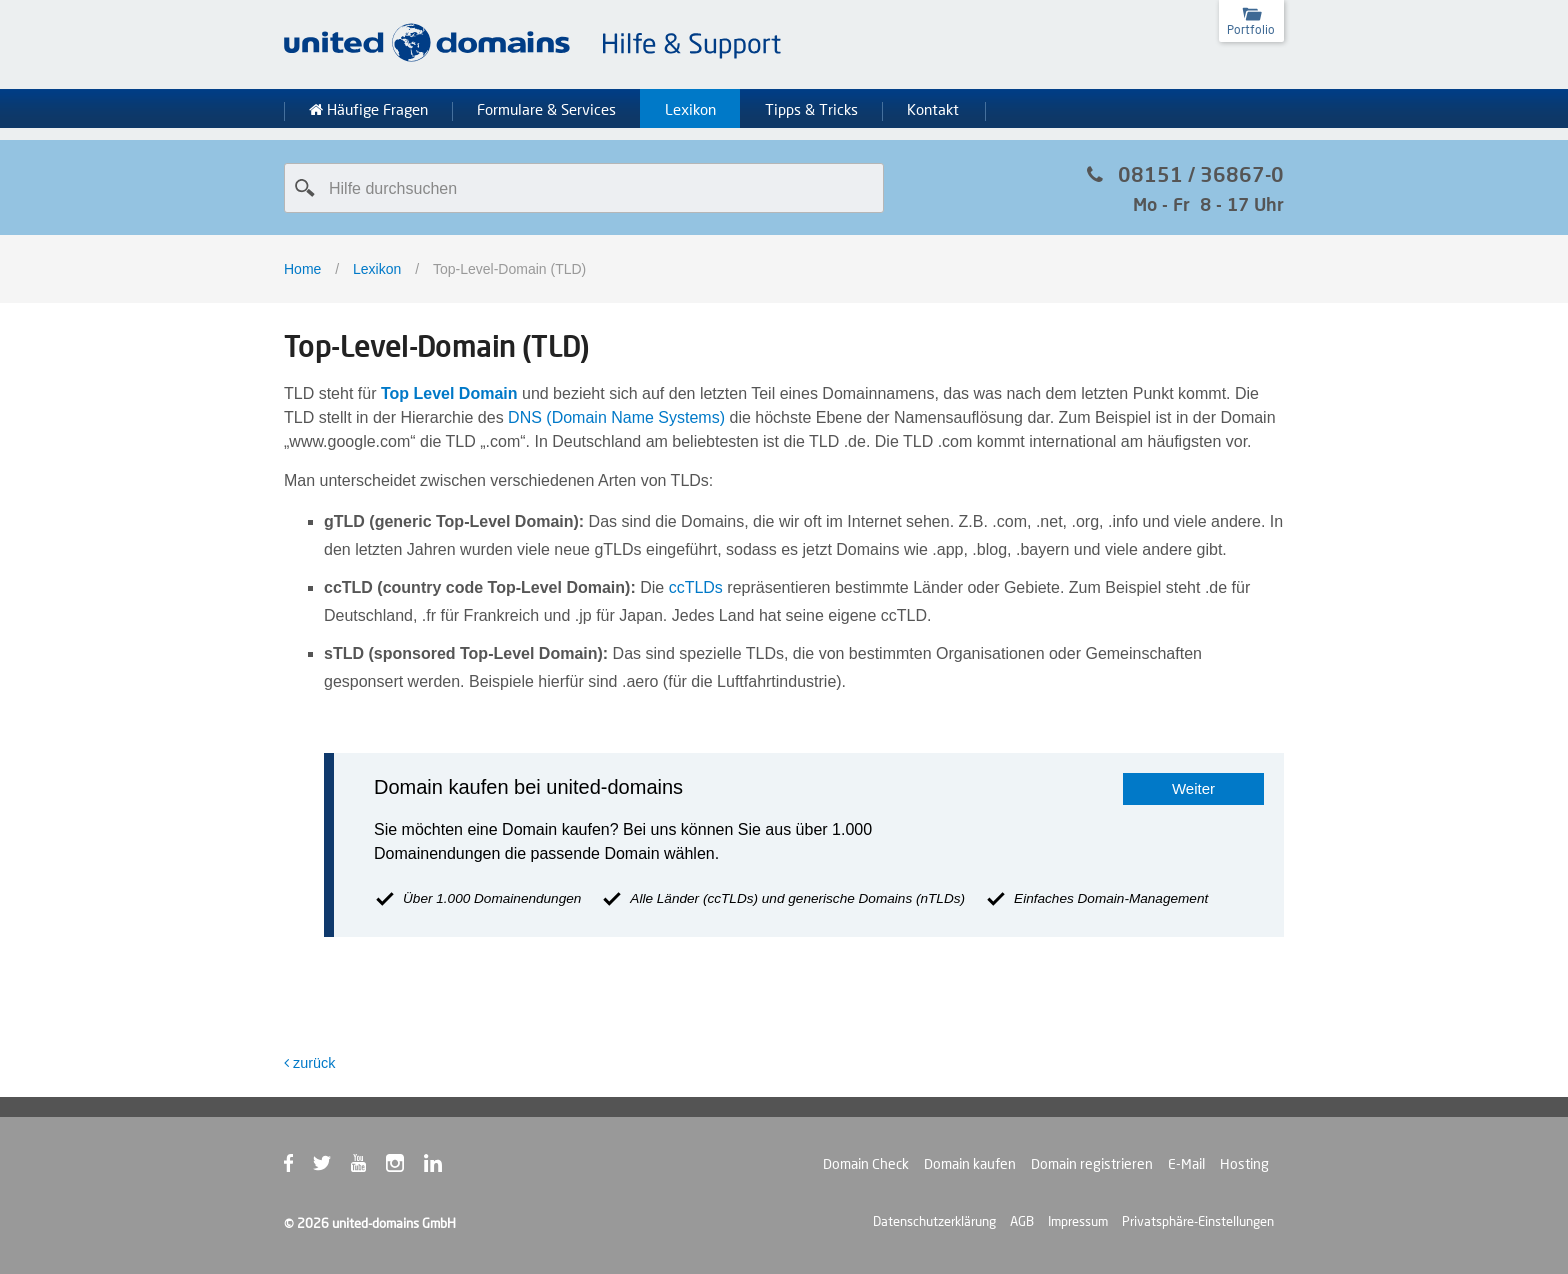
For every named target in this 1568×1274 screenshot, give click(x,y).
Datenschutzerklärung (934, 1221)
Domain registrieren (1092, 1164)
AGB (1022, 1221)
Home (302, 269)
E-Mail (1186, 1164)
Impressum (1078, 1221)
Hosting (1244, 1164)
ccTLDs (696, 587)
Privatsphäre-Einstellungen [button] (1198, 1221)
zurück (309, 1063)
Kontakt (933, 110)
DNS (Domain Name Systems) (616, 417)
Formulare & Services (546, 110)
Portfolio (1251, 29)
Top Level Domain (449, 393)
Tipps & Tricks (811, 110)
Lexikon (690, 110)
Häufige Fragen (368, 110)
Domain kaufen (970, 1164)
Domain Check (866, 1164)
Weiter (1193, 788)
